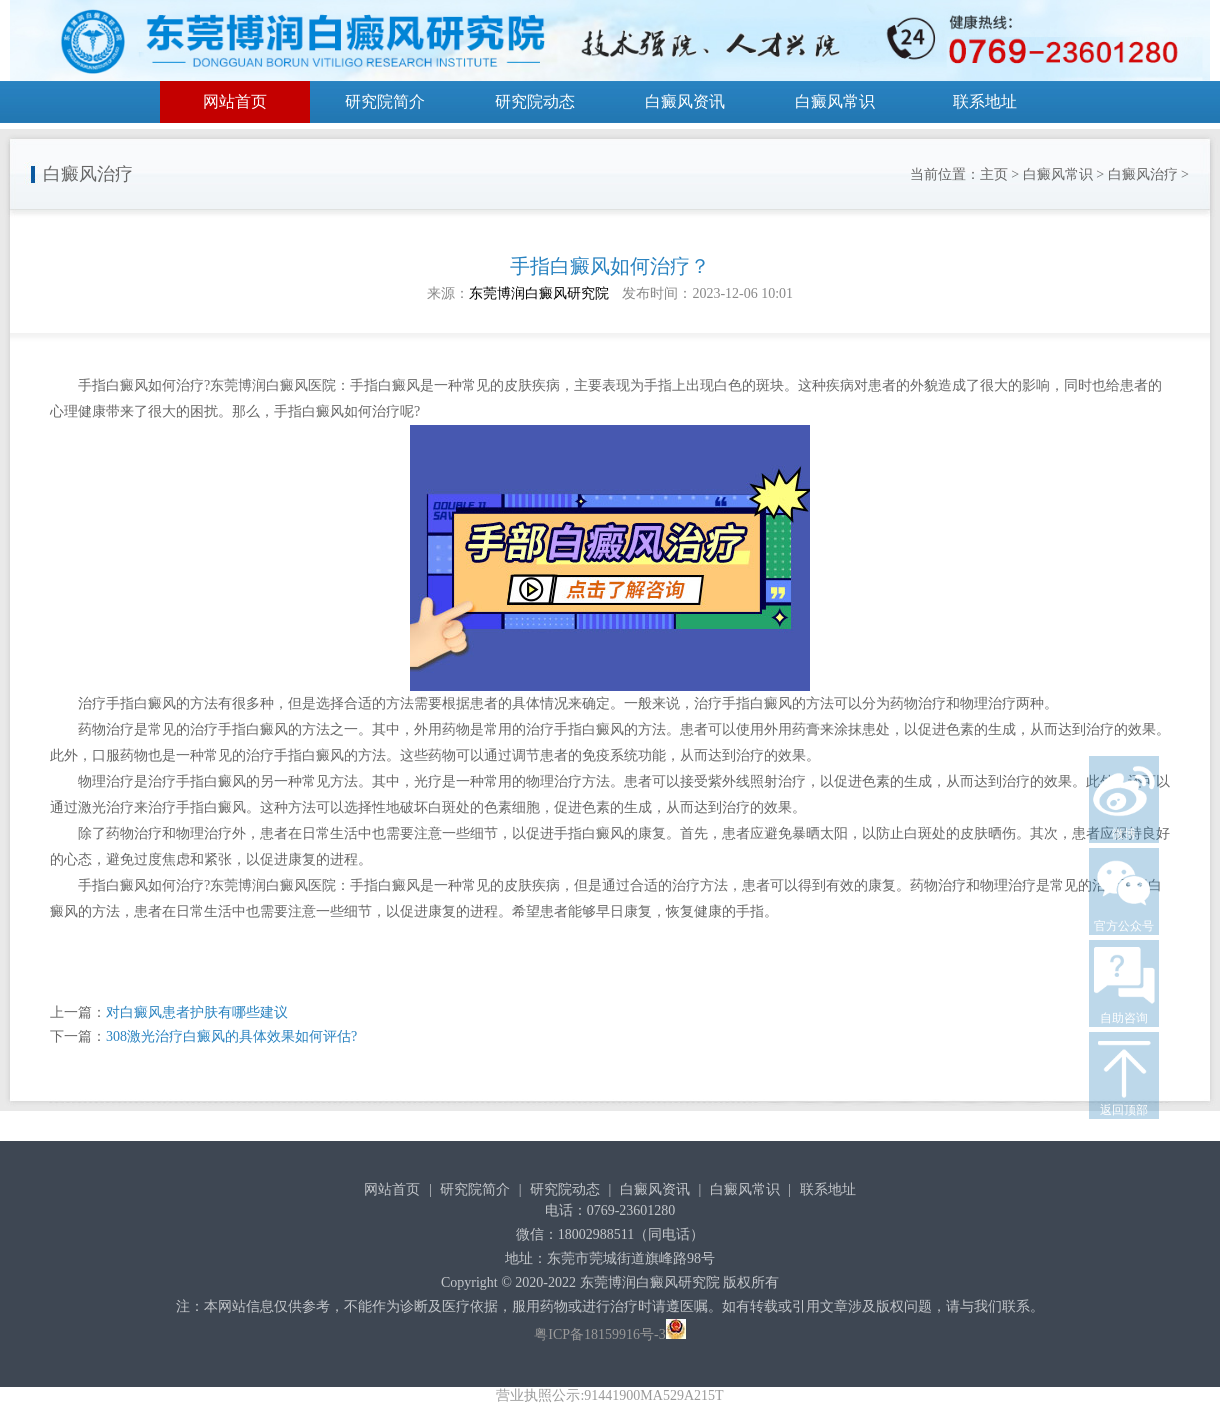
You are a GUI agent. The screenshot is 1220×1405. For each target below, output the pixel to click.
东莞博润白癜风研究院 (539, 293)
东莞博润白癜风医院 (273, 385)
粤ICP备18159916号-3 (599, 1334)
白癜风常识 (835, 101)
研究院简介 (385, 101)
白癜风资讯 (685, 101)
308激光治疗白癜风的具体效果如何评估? (231, 1036)
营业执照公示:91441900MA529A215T (609, 1395)
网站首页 (235, 101)
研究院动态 (535, 101)
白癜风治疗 (1143, 174)
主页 (994, 174)
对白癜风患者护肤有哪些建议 (197, 1012)
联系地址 (985, 101)
